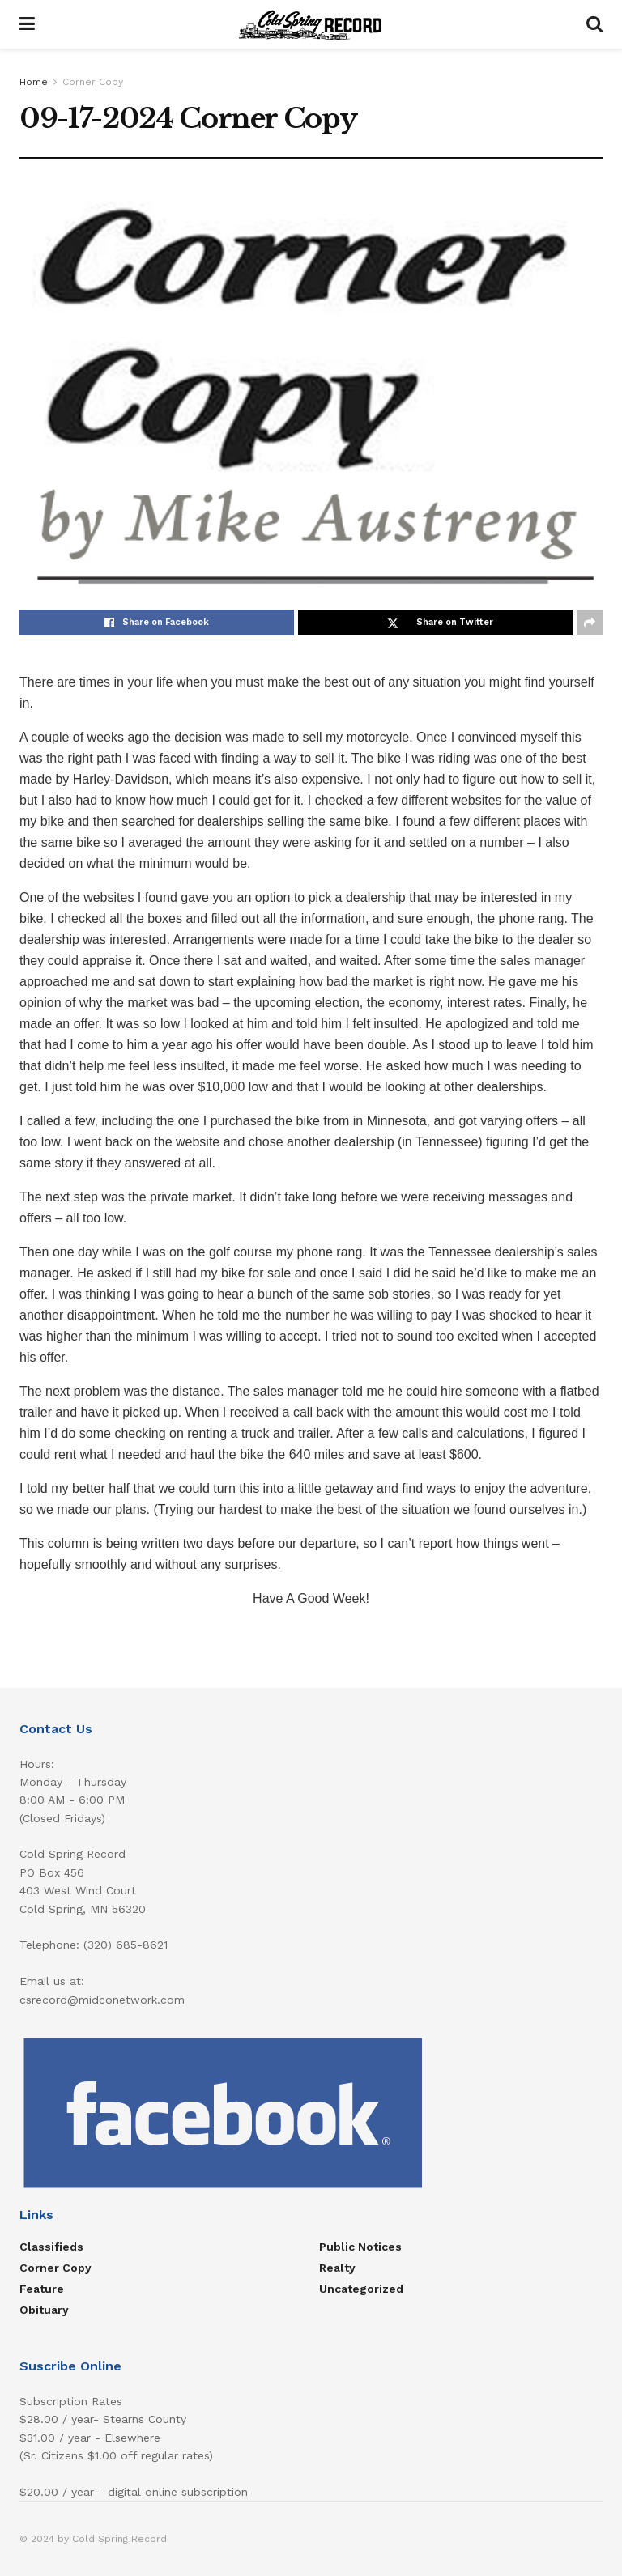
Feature (41, 2288)
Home (33, 81)
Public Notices (360, 2246)
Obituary (44, 2309)
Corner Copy (92, 81)
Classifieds (51, 2246)
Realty (337, 2267)
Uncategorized (361, 2288)
